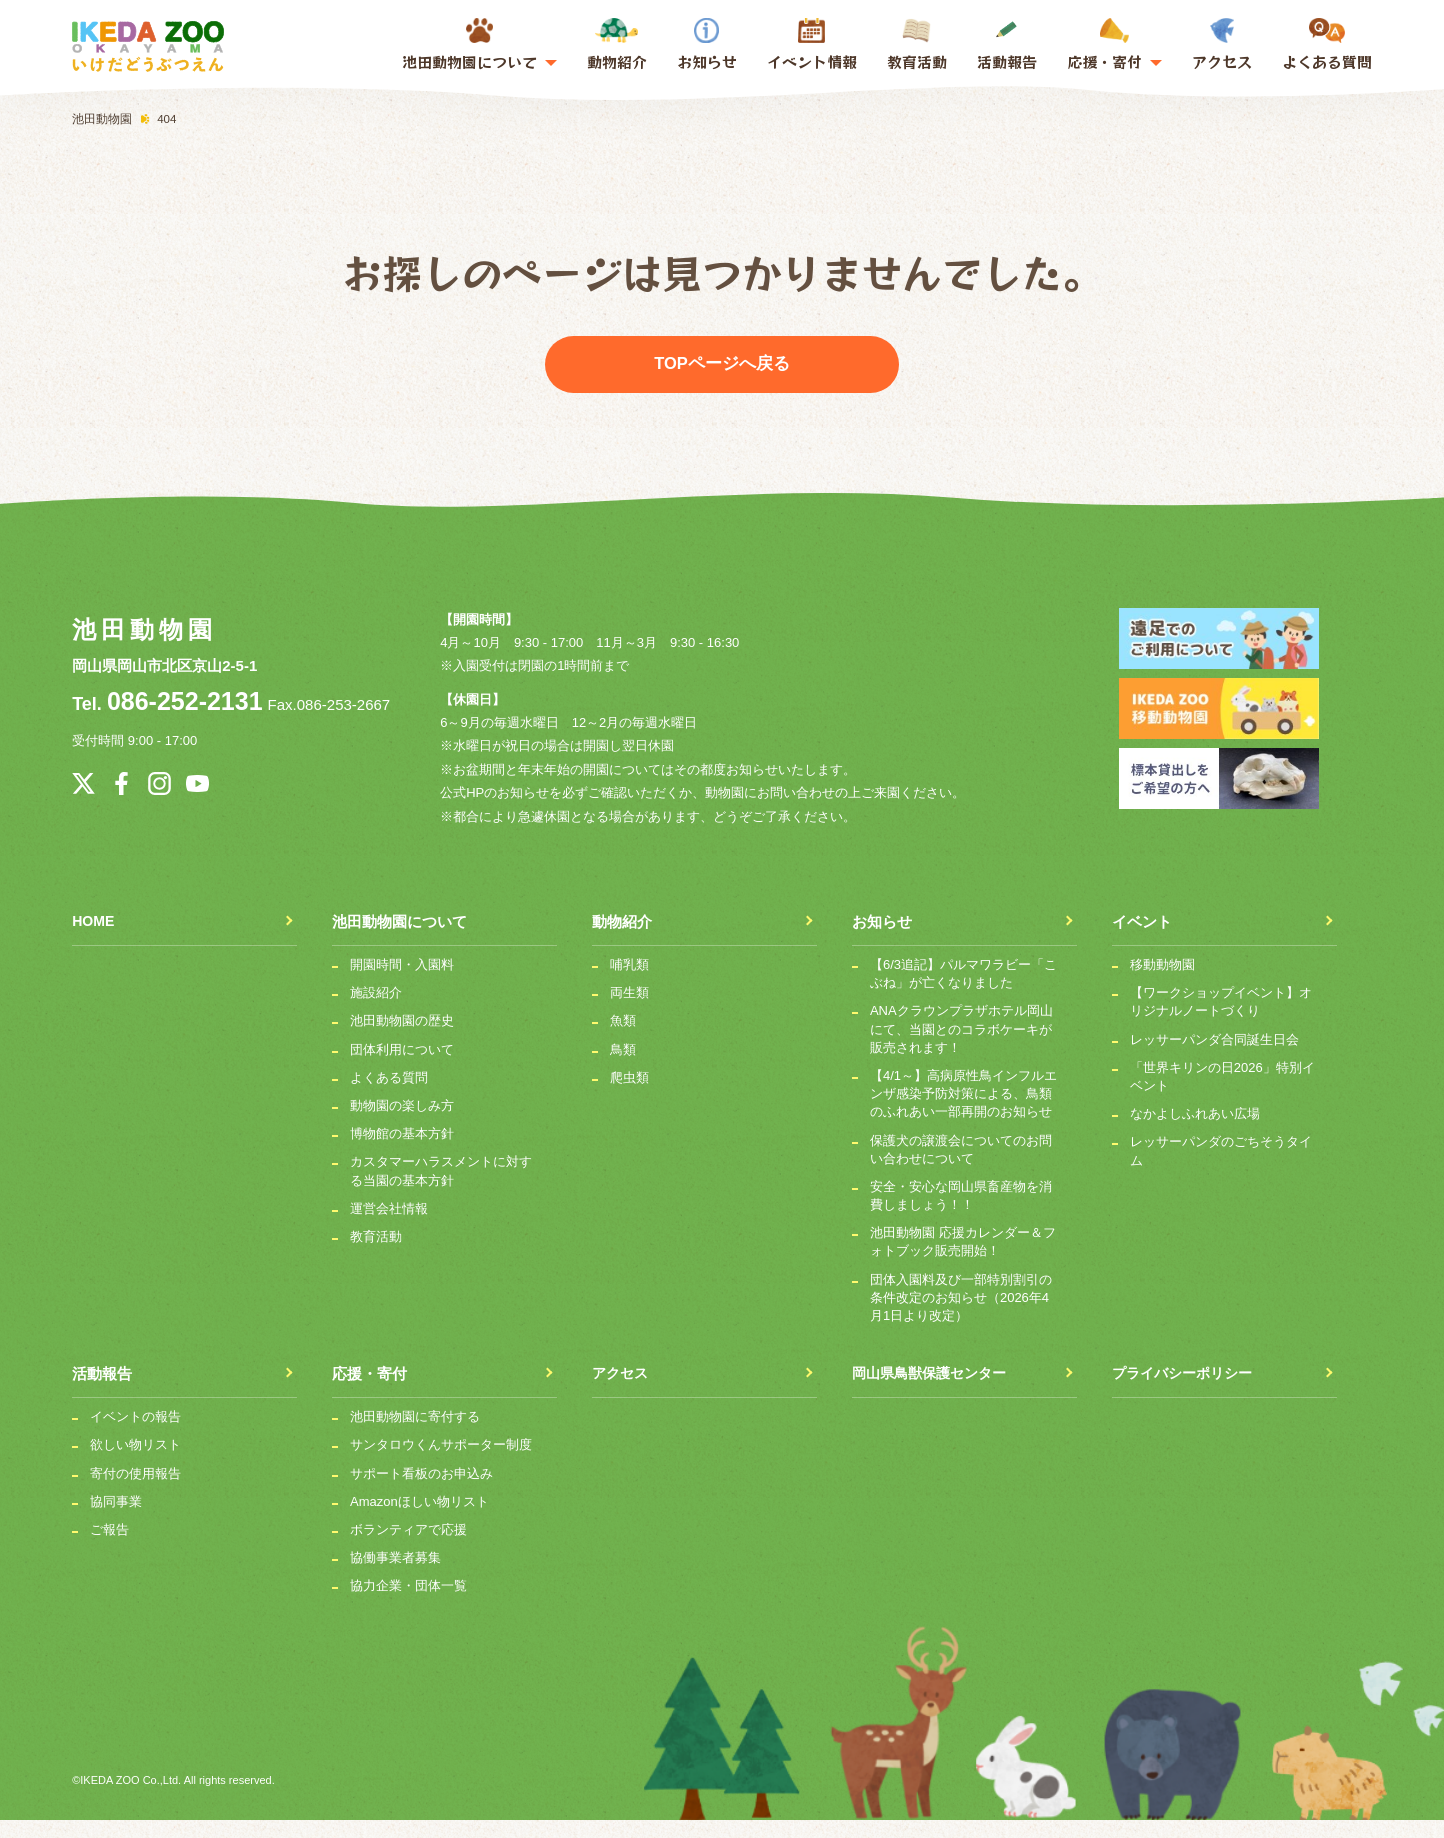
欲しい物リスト (135, 1462)
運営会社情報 (389, 1226)
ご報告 (109, 1547)
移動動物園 (1162, 982)
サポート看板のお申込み (421, 1491)
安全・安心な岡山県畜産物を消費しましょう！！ (961, 1213)
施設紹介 (376, 1010)
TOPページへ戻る (722, 364)
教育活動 (917, 45)
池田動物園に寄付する (415, 1434)
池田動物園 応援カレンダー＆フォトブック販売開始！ (963, 1259)
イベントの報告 (135, 1434)
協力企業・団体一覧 (408, 1603)
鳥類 (623, 1067)
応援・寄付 (369, 1391)
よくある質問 (1327, 45)
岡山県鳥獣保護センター (934, 1391)
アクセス (1222, 45)
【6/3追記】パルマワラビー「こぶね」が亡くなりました (963, 991)
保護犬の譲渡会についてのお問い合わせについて (961, 1167)
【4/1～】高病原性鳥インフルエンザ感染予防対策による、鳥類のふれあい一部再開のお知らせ (963, 1111)
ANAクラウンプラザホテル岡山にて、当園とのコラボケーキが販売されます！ (961, 1046)
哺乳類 (629, 982)
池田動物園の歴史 (402, 1038)
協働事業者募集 (395, 1575)
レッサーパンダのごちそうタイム (1221, 1168)
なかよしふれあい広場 (1195, 1131)
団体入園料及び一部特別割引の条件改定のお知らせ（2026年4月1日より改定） (961, 1315)
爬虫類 (629, 1095)
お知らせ (707, 45)
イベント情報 (812, 61)
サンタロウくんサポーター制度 (441, 1462)
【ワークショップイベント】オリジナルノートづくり (1221, 1019)
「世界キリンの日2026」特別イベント (1222, 1094)
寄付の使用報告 (135, 1491)
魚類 (623, 1038)
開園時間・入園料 (402, 982)
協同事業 (116, 1519)
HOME (94, 939)
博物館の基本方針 (402, 1151)
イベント (1142, 939)
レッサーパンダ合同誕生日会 (1214, 1057)
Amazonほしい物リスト (419, 1519)
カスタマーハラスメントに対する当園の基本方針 (441, 1188)
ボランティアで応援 (408, 1547)
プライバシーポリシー (1187, 1391)
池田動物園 (144, 629)
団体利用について (402, 1067)
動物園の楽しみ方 (402, 1123)
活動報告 (1007, 45)
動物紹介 (617, 45)
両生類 (629, 1010)
